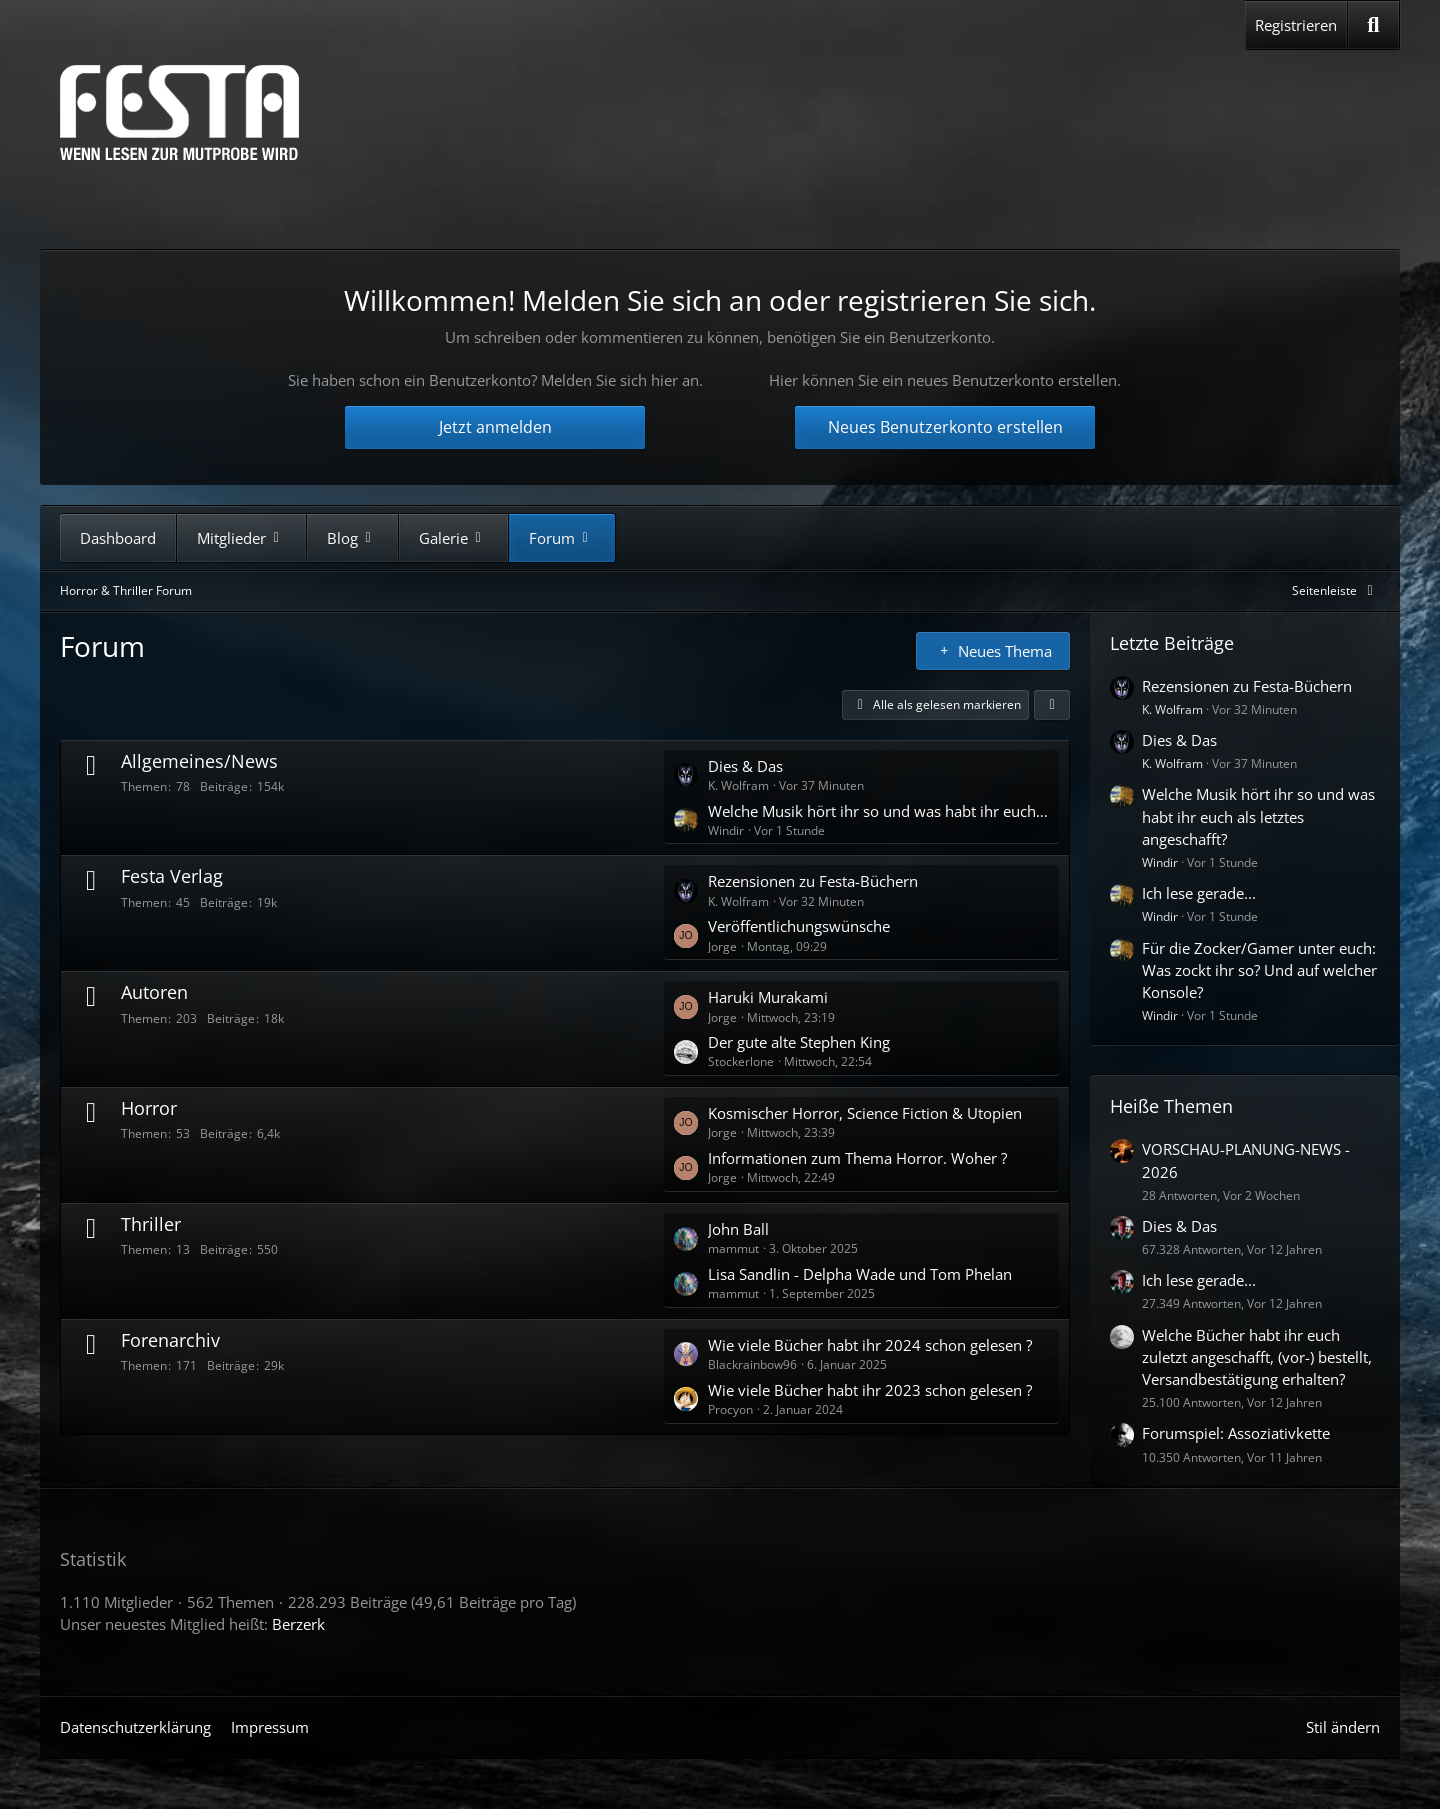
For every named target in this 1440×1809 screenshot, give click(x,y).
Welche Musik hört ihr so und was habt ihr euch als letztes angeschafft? (878, 811)
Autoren (154, 992)
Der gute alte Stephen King (799, 1042)
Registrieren (1296, 25)
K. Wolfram (1172, 709)
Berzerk (298, 1624)
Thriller (151, 1224)
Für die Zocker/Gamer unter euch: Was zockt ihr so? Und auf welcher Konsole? (1259, 970)
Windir (1160, 862)
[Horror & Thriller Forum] (179, 112)
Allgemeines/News (199, 761)
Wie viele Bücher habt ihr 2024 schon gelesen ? (870, 1345)
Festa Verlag (172, 876)
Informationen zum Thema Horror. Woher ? (857, 1158)
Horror (149, 1108)
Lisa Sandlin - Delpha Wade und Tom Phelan (860, 1274)
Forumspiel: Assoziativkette (1236, 1433)
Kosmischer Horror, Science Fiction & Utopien (865, 1113)
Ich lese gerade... (1199, 893)
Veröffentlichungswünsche (799, 926)
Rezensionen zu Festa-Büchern (813, 881)
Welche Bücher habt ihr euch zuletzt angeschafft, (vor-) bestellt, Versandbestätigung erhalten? (1257, 1357)
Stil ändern (1343, 1727)
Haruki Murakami (768, 997)
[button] (1052, 705)
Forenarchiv (170, 1340)
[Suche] (1373, 25)
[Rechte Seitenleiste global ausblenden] (1336, 590)
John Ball (738, 1229)
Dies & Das (745, 766)
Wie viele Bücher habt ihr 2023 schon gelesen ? (870, 1390)
